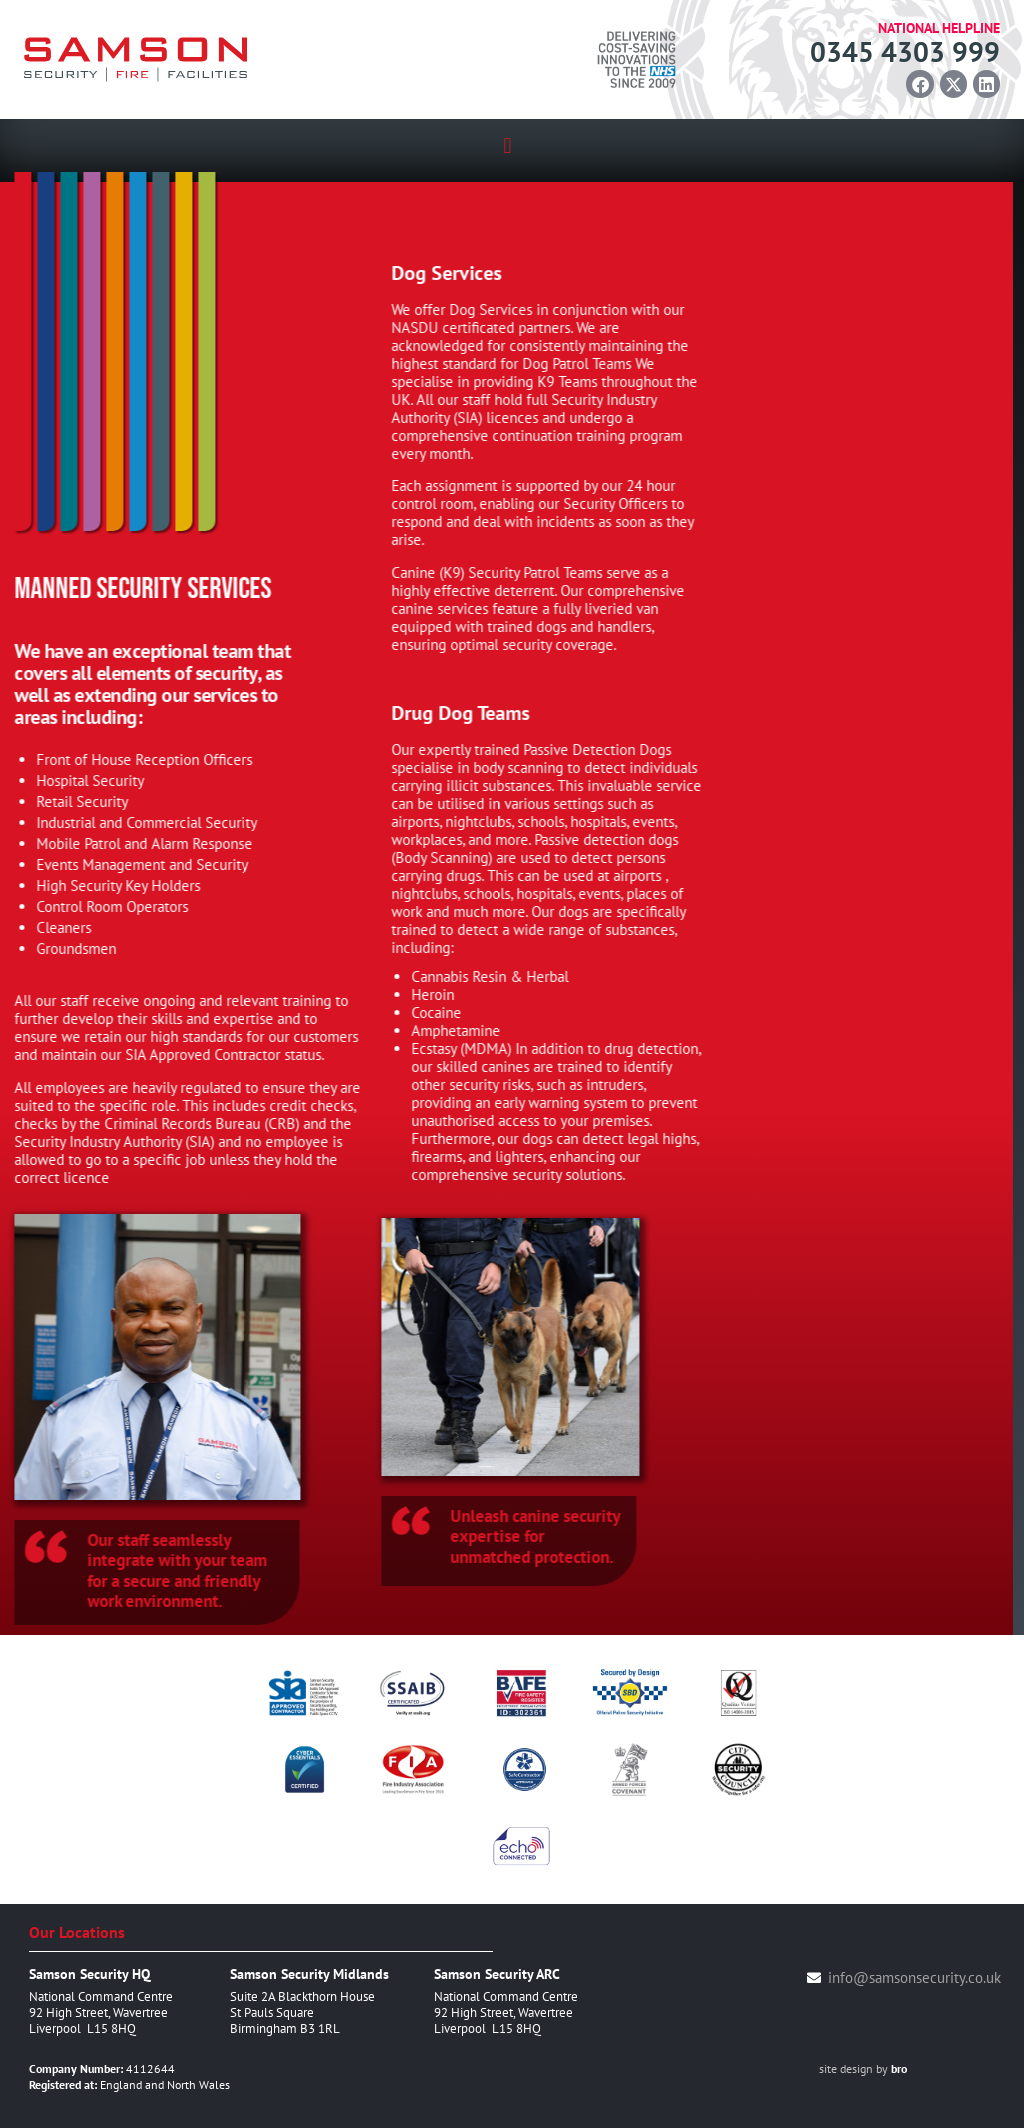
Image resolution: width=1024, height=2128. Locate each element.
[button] (507, 145)
